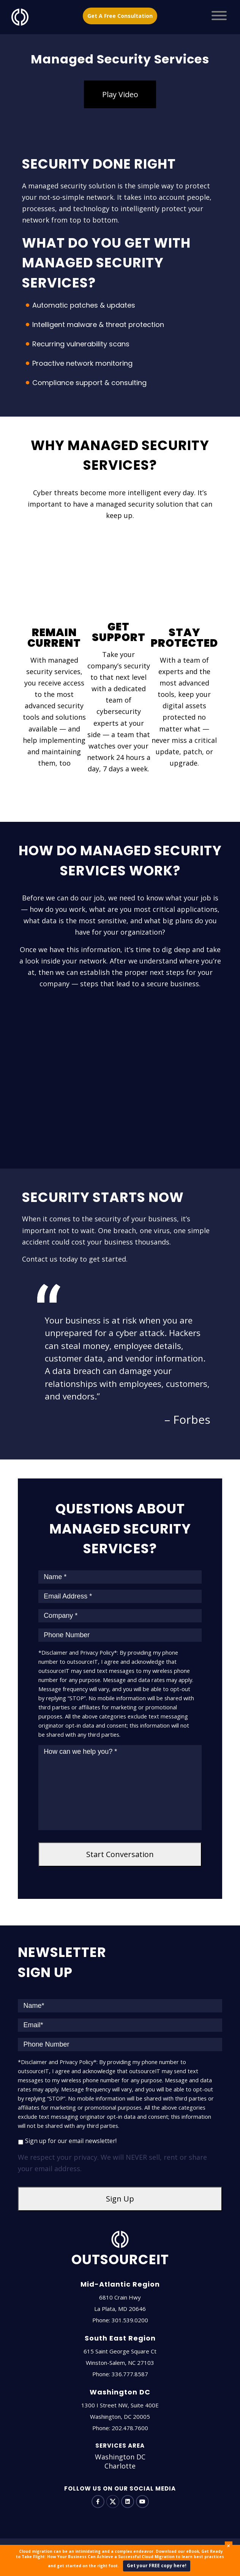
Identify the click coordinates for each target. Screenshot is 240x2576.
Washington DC (120, 2456)
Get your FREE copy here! (156, 2565)
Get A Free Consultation (120, 15)
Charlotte (120, 2465)
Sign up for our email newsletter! (71, 2141)
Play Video (120, 94)
